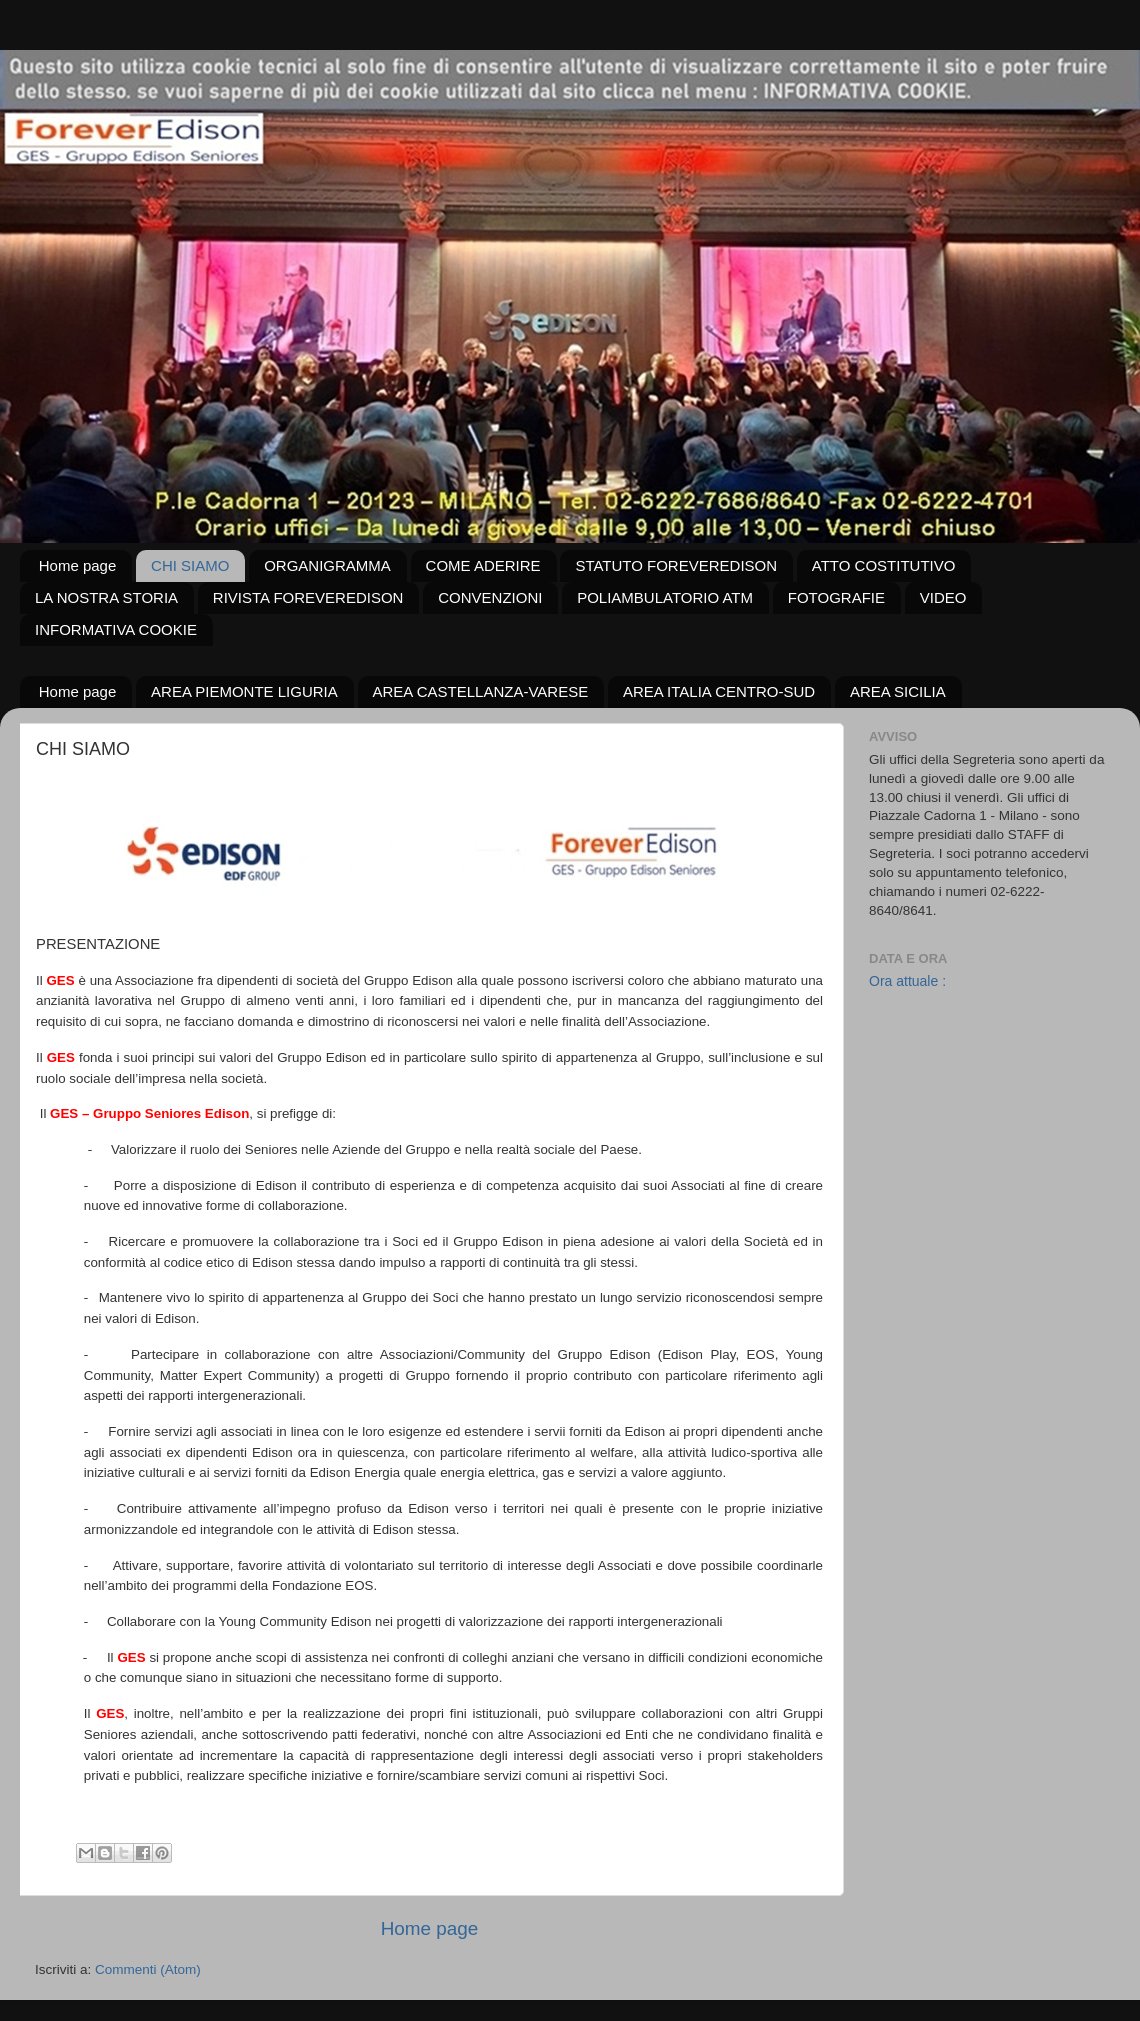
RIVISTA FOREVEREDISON (308, 597)
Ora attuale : (907, 981)
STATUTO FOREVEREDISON (676, 565)
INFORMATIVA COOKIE (116, 629)
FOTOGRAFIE (836, 597)
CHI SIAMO (190, 565)
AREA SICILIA (898, 691)
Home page (78, 565)
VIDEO (943, 597)
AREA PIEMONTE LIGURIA (244, 691)
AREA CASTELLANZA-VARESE (481, 691)
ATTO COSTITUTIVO (884, 565)
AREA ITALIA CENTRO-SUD (719, 691)
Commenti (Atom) (148, 1969)
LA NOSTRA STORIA (106, 597)
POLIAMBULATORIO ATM (665, 597)
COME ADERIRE (483, 565)
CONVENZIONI (490, 597)
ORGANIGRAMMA (327, 565)
